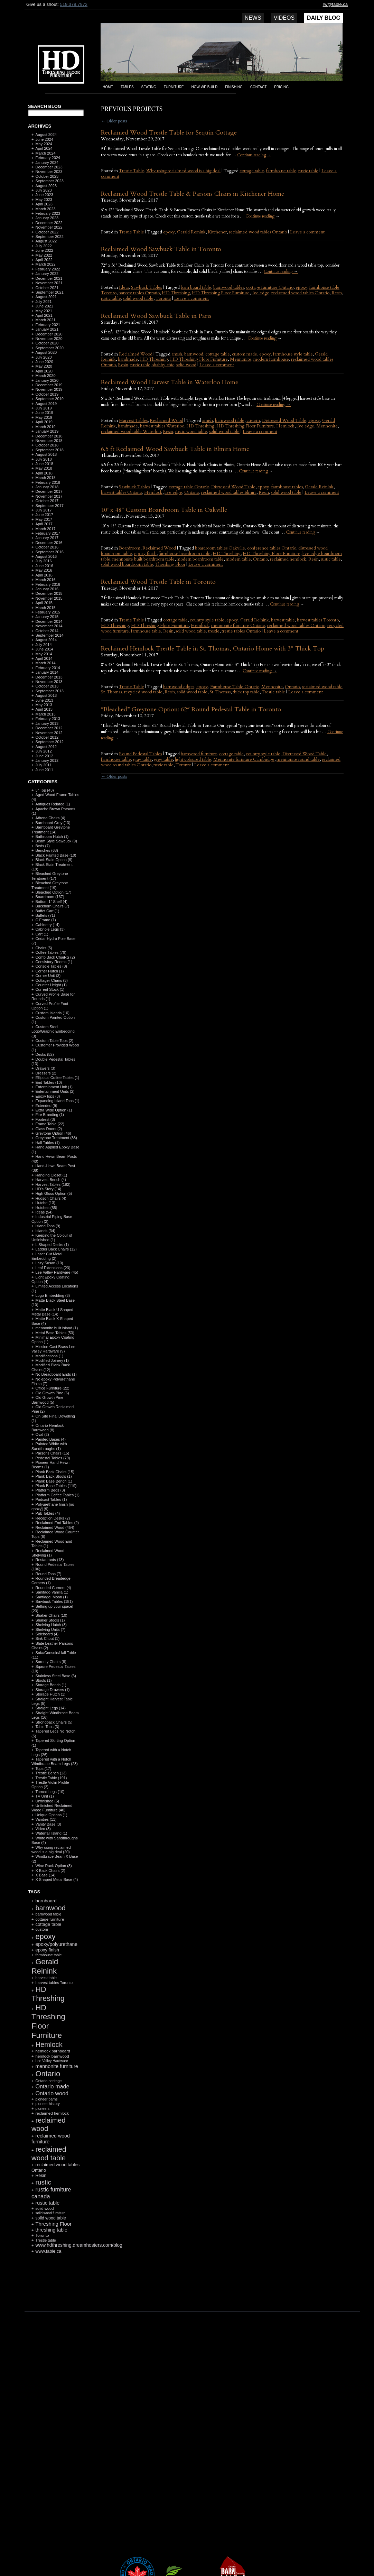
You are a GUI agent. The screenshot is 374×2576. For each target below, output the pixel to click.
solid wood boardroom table (127, 564)
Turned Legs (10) (49, 1792)
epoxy (169, 232)
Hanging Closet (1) (51, 1175)
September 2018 (49, 450)
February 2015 (47, 612)
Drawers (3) (45, 1068)
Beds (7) (42, 846)
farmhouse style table (293, 354)
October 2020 (46, 343)
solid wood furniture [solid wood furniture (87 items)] (50, 2213)
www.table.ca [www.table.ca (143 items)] (48, 2251)
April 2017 (44, 524)
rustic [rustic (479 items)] (43, 2182)
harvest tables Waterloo (162, 426)
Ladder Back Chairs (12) (55, 1249)
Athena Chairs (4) (50, 818)
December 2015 (48, 593)
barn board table (196, 287)
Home (108, 87)
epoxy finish (145, 554)
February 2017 (47, 533)
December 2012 (48, 728)
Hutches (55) (46, 1208)
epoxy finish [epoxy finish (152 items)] (47, 1949)
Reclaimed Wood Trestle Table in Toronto (158, 582)
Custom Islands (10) (52, 1013)
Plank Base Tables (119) (55, 1486)
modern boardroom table (200, 559)
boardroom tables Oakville (220, 548)
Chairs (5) (43, 948)
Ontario (191, 492)
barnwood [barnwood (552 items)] (50, 1908)
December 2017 (48, 491)
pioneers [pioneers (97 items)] (42, 2108)
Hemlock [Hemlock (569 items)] (48, 2044)
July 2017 (43, 510)
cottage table (252, 171)
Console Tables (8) (51, 966)
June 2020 (44, 362)
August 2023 (46, 186)
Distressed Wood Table (284, 420)
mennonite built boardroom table (143, 559)
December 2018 (48, 436)
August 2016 (46, 556)
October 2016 (46, 547)
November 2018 (48, 440)
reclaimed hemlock (288, 559)
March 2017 (45, 529)
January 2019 (46, 431)
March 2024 (45, 153)
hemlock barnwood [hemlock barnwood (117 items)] (52, 2056)
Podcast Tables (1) (51, 1499)
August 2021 (46, 297)
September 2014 (49, 635)
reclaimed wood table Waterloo (131, 431)
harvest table (283, 620)
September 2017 (49, 506)
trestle (213, 631)
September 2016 (49, 552)
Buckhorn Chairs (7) (52, 906)
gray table (142, 759)
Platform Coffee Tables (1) (57, 1495)
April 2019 (44, 422)
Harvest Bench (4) (50, 1180)
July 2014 (43, 645)
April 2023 (44, 204)
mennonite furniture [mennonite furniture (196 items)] (56, 2066)
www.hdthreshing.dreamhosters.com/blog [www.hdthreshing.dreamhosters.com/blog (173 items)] (78, 2245)
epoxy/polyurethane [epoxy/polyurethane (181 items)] (56, 1944)
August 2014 (46, 640)
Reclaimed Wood (135, 354)
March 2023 (45, 209)
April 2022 (44, 260)
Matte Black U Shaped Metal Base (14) (52, 1312)
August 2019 (46, 403)
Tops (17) (43, 1768)
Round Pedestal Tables (140, 754)
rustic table (308, 171)
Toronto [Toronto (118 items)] (42, 2235)
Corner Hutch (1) (49, 971)
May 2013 (43, 705)
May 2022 (43, 255)
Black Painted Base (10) (55, 855)
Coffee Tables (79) (50, 952)
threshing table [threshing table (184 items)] (51, 2230)
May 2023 (43, 199)
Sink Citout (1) (47, 1638)
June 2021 (44, 306)
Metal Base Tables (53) (54, 1333)
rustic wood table (191, 431)
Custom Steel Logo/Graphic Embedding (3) (53, 1031)
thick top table (246, 692)
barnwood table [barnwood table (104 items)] (48, 1914)
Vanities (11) (45, 1819)
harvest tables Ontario (139, 293)
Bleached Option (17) (53, 892)
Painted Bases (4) (50, 1439)
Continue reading (254, 155)
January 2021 (46, 329)
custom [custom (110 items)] (41, 1929)
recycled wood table (143, 692)
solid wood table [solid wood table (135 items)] (50, 2218)
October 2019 (46, 394)
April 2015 (44, 603)
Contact (258, 87)
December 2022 (48, 223)
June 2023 (44, 195)
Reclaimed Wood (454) (54, 1527)
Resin (336, 293)
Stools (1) (43, 1680)
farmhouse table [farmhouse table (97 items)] (48, 1955)
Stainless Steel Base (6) (55, 1676)
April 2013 (44, 709)
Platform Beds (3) (50, 1490)
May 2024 (43, 144)
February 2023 (47, 213)
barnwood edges (178, 687)
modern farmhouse (271, 359)
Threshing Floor (170, 564)
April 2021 (44, 315)
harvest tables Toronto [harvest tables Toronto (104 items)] (54, 1983)
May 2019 (43, 417)
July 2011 (43, 765)
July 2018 (43, 459)
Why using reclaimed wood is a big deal (183, 171)
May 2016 (43, 570)
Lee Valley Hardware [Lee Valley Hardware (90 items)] (51, 2061)
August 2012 (46, 747)
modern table (238, 559)
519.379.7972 (74, 4)
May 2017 (43, 519)
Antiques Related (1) (52, 804)
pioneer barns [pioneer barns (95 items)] (46, 2099)
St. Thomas (220, 692)
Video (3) (42, 1829)
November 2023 (48, 171)
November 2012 (48, 733)
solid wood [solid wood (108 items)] (44, 2208)
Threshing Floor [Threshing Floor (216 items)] (53, 2224)
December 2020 (48, 334)
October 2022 (46, 232)
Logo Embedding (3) (52, 1295)
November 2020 (48, 338)
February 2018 (47, 482)
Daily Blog (323, 18)
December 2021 (48, 278)
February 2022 (47, 269)
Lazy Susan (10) (49, 1263)
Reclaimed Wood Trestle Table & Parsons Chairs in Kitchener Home (192, 194)
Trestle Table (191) (51, 1778)
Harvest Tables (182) (52, 1184)
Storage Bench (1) (50, 1685)
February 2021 (47, 325)
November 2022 (48, 227)
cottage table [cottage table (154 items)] (48, 1924)
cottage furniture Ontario (269, 287)
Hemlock (285, 426)
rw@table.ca (335, 4)
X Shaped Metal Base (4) (56, 1879)
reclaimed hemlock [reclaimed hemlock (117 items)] (52, 2113)
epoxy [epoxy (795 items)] (45, 1936)
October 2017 (46, 501)
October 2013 (46, 686)
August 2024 (46, 134)
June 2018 (44, 464)
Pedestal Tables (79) (52, 1458)
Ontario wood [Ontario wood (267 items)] (51, 2093)
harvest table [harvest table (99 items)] (45, 1978)
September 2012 (49, 742)
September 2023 (49, 181)
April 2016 (44, 575)
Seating (148, 87)
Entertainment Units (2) (54, 1091)
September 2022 (49, 236)
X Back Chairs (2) (50, 1870)
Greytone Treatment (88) (56, 1138)
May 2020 (43, 366)
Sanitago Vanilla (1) (51, 1592)
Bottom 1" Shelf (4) (51, 901)
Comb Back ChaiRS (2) (55, 957)
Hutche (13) (45, 1203)
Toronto (163, 298)
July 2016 (43, 561)
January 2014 (46, 672)
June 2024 (44, 139)
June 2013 (44, 700)
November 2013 (48, 682)
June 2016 (44, 566)
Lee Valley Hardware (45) (56, 1272)
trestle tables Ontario (241, 631)
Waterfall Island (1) (51, 1833)
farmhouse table (281, 171)
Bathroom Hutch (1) (51, 836)
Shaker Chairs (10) (51, 1615)
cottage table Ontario (189, 487)
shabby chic (163, 365)
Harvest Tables (133, 420)
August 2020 (46, 352)
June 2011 (44, 770)
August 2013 (46, 695)
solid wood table (138, 298)
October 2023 (46, 176)
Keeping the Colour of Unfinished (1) (51, 1237)
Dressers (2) (45, 1073)
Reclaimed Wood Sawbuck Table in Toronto (161, 249)
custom (253, 420)
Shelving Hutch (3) (51, 1625)
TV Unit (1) (44, 1796)
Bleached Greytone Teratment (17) (49, 875)
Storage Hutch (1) (50, 1694)
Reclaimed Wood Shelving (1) (47, 1553)
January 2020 (46, 380)
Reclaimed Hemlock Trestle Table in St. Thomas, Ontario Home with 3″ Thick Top (212, 648)
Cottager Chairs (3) (51, 980)
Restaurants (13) (49, 1560)
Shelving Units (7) (50, 1629)
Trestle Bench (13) (50, 1773)
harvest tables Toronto (318, 620)
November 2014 (48, 626)
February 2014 (47, 668)
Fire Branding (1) (49, 1114)
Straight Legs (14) (50, 1708)
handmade (128, 359)
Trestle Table (131, 171)
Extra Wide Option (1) (53, 1110)
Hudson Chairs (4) (50, 1198)
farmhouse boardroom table (185, 554)
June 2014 (44, 649)
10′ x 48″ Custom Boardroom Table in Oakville (164, 510)
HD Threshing (55, 64)
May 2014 (43, 654)
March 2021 (45, 320)
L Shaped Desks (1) (52, 1245)
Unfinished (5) (47, 1801)
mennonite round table (298, 759)
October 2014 (46, 631)
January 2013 (46, 723)
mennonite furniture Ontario (238, 625)
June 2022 (44, 250)
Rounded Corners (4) (53, 1588)
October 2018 (46, 445)
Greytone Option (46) (53, 1133)
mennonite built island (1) (56, 1328)
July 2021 (43, 301)
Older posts (114, 120)
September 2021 (49, 292)
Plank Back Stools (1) (53, 1476)
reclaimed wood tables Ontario (258, 232)
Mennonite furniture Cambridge (243, 759)
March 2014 (45, 663)
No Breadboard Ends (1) (55, 1374)
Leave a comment (307, 232)
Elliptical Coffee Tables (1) (57, 1077)
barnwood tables (228, 287)
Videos (284, 18)
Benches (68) (46, 850)
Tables (127, 87)
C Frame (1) (45, 920)
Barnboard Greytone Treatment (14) (50, 829)
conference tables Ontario (271, 548)
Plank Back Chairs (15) (54, 1472)
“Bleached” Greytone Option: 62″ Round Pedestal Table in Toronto (191, 709)
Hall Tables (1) (47, 1143)
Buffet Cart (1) (47, 911)
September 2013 (49, 691)
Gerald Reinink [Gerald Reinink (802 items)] (44, 1966)
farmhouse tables (287, 487)
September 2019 (49, 399)
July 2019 (43, 408)
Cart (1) (41, 934)
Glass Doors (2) (48, 1129)
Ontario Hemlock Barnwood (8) (47, 1427)
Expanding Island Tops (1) (57, 1101)
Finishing (234, 87)
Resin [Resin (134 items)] (40, 2175)
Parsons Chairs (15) (52, 1453)
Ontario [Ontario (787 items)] (47, 2073)
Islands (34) (45, 1231)
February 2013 (47, 719)
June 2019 (44, 412)
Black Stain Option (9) (53, 860)
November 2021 (48, 283)
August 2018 (46, 454)
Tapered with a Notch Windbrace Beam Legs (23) (54, 1761)
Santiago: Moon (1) (51, 1597)
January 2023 (46, 218)
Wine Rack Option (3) (53, 1866)
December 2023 (48, 167)
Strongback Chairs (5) (53, 1722)
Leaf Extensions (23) (52, 1268)
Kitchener (217, 232)
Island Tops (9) (47, 1226)
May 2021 (43, 311)
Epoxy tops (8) (47, 1096)
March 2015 (45, 608)
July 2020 (43, 357)
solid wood (186, 365)
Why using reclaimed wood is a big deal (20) (51, 1849)
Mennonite (240, 359)
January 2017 (46, 538)
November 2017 (48, 496)
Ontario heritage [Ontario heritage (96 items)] (48, 2081)
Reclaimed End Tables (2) (57, 1523)
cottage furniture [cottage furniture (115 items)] (49, 1919)
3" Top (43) (44, 790)
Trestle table (273, 692)
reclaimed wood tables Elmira (228, 492)
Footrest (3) (45, 1119)
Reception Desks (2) (52, 1518)
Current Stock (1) (49, 989)
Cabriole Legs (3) (49, 929)
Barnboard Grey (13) (52, 823)
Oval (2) (42, 1434)
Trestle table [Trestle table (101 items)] (45, 2240)
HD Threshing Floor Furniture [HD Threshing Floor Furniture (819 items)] (48, 2021)
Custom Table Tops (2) (54, 1040)
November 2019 (48, 389)
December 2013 (48, 677)
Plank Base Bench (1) (53, 1481)
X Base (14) (45, 1875)
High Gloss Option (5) (53, 1193)
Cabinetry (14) (47, 925)
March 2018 (45, 478)
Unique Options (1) (51, 1815)
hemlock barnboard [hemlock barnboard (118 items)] (52, 2051)
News (253, 18)
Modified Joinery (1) (52, 1360)
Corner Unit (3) (47, 975)
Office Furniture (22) (52, 1388)
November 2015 (48, 598)
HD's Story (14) (48, 1189)
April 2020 (44, 371)
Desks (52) (44, 1054)
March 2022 (45, 264)
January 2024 (46, 162)
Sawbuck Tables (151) (54, 1601)
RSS (52, 2295)
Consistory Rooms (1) (53, 962)
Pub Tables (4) (47, 1513)
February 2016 (47, 584)
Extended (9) (46, 1106)
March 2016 (45, 580)
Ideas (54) (44, 1212)
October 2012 (46, 737)
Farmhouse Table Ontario (234, 687)
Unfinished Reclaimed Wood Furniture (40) (51, 1807)
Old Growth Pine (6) (52, 1393)
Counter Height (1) (51, 985)
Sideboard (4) (46, 1634)
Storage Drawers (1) (52, 1690)
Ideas (124, 287)
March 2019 (45, 427)
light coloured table (193, 759)
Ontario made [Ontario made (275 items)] (52, 2086)
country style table (207, 620)
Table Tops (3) (47, 1727)
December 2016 (48, 543)
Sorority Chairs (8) (50, 1662)
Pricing (281, 87)
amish (176, 354)
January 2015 (46, 617)
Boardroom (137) (49, 897)
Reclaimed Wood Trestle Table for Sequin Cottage (169, 132)
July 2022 (43, 246)
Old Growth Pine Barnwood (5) (47, 1399)
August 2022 (46, 241)
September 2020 (49, 348)
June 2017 (44, 515)
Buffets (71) (45, 915)
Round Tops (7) (48, 1574)
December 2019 (48, 385)
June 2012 (44, 756)
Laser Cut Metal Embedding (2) (46, 1256)
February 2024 (47, 158)
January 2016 (46, 589)
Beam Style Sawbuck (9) (56, 841)
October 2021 (46, 288)
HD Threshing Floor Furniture (221, 293)
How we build (204, 87)
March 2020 (45, 375)
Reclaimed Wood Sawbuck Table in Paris (156, 316)
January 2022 (46, 273)
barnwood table (229, 420)
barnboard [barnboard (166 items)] (45, 1900)
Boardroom (129, 548)
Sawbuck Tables (146, 287)
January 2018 (46, 487)
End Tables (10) (48, 1082)
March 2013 (45, 714)
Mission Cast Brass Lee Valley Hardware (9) (53, 1349)
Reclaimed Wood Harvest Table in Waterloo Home (169, 382)
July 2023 (43, 190)
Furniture (174, 87)
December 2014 (48, 621)
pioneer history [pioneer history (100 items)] (47, 2104)
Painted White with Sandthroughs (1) (49, 1446)
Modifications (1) (49, 1356)
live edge (260, 293)
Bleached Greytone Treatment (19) (49, 885)
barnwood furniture (199, 754)
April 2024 (44, 148)
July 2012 (43, 751)
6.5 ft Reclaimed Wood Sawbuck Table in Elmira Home (175, 449)
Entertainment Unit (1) (54, 1087)
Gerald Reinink (191, 232)
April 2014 (44, 658)
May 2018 (43, 468)
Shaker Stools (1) (50, 1620)
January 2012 (46, 760)
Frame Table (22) (49, 1124)
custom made (244, 354)
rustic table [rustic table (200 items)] (47, 2203)
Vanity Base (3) (48, 1824)
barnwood (193, 354)
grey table (163, 759)
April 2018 (44, 473)
